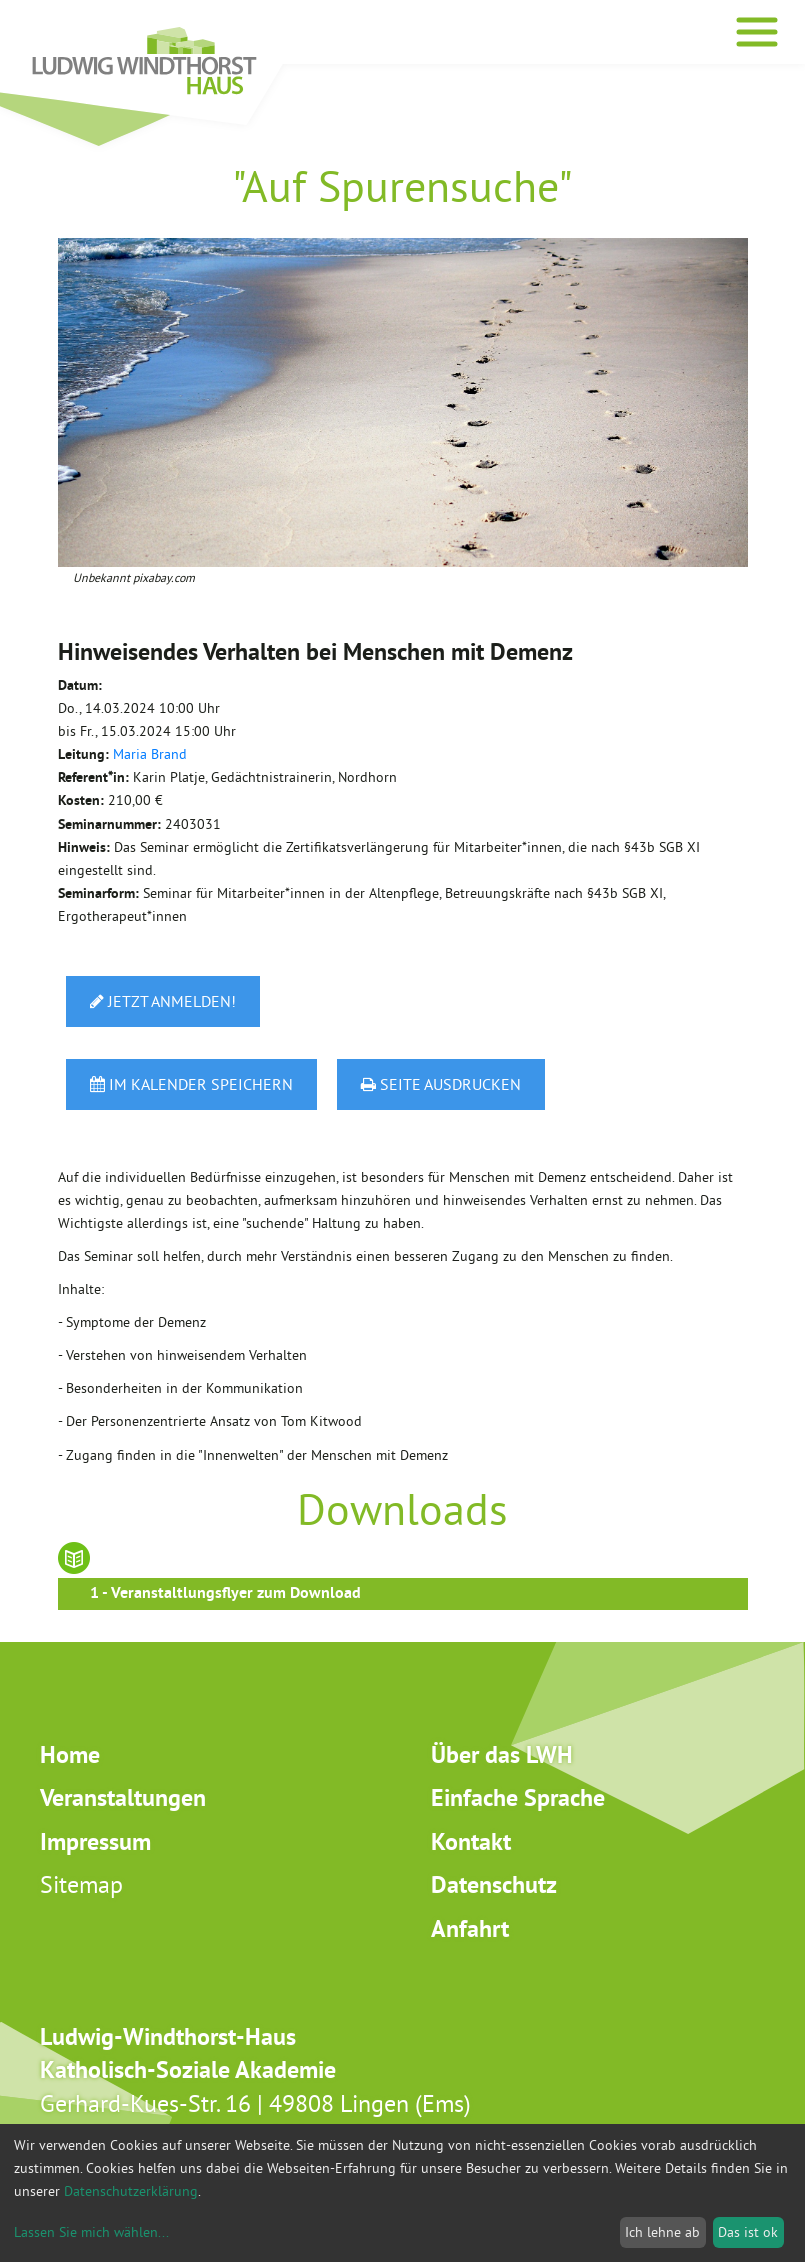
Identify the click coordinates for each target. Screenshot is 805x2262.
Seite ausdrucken (441, 1084)
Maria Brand (150, 754)
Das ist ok (748, 2232)
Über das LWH (502, 1754)
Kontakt (471, 1841)
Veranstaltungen (123, 1797)
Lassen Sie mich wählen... (91, 2232)
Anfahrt (470, 1928)
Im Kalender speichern (191, 1084)
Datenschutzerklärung (131, 2191)
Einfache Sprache (518, 1797)
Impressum (95, 1841)
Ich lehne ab (662, 2232)
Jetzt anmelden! (163, 1001)
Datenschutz (494, 1884)
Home (70, 1754)
